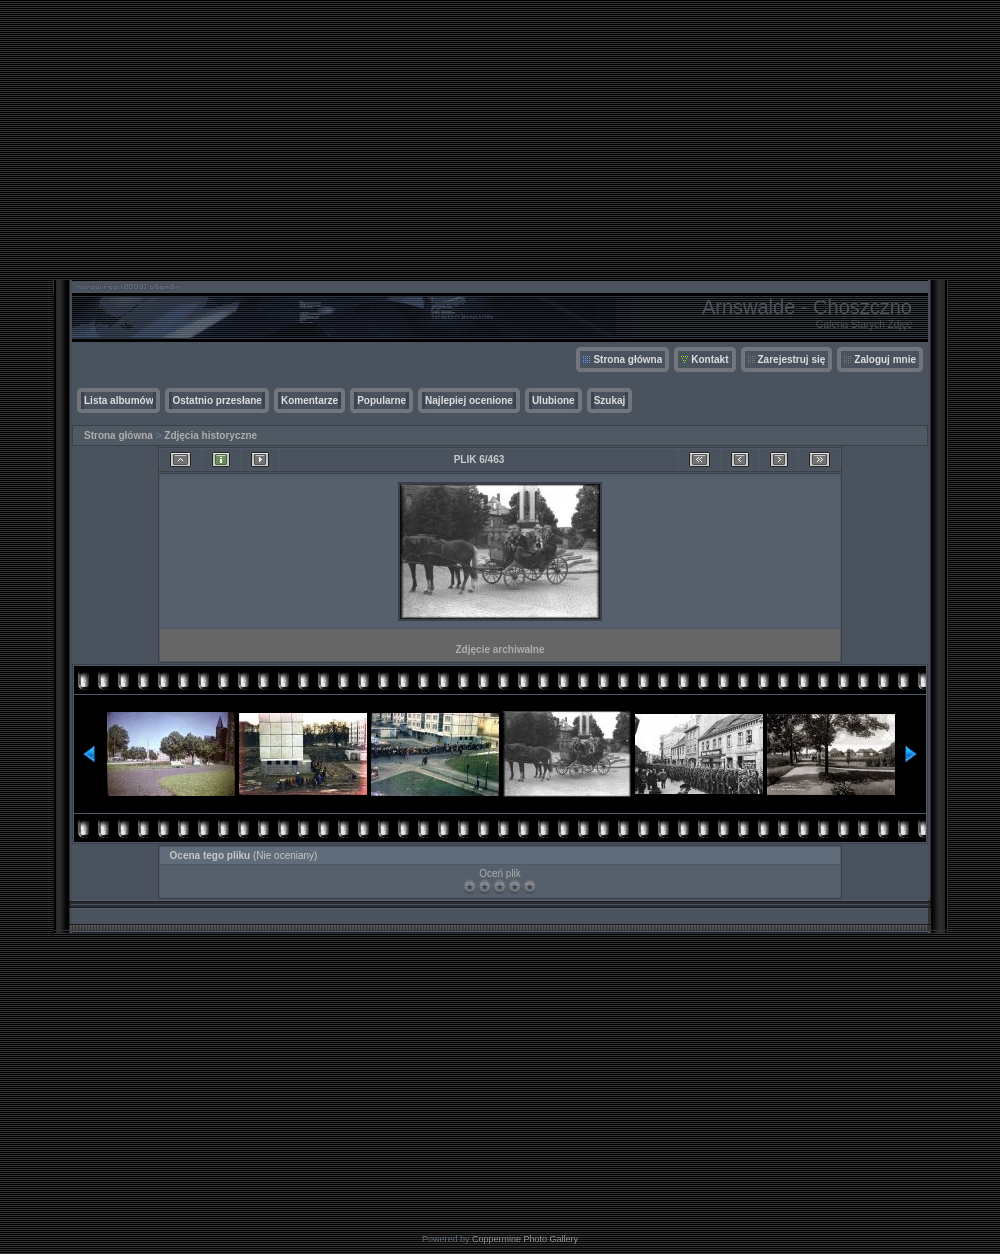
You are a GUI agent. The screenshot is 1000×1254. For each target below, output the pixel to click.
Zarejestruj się (792, 359)
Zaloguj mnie (885, 359)
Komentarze (309, 400)
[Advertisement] (500, 140)
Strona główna (627, 359)
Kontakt (709, 359)
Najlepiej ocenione (469, 400)
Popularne (381, 400)
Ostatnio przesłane (216, 400)
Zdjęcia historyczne (210, 435)
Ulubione (553, 400)
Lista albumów (118, 400)
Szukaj (610, 400)
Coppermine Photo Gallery (525, 1239)
